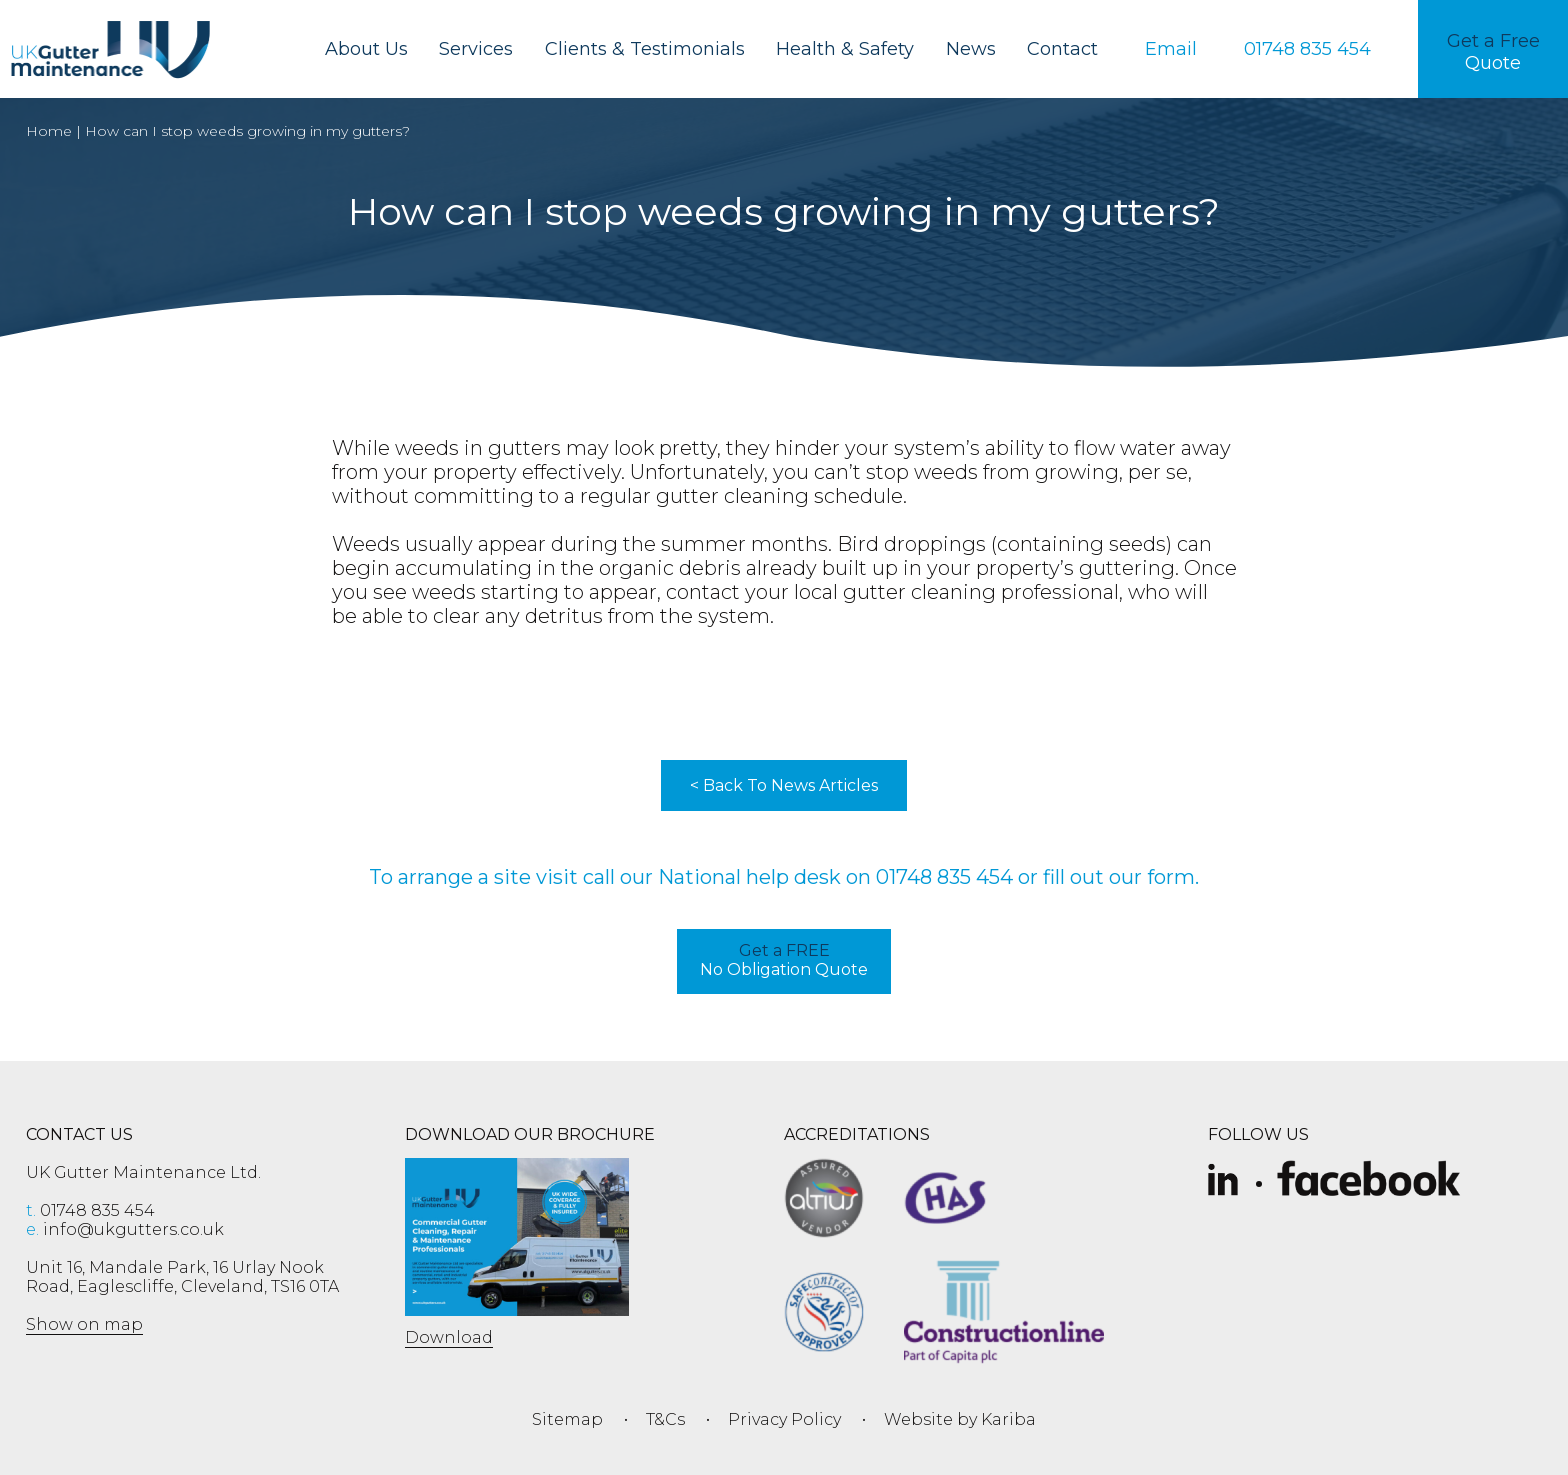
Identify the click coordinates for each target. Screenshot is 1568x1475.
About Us (366, 49)
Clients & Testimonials (645, 49)
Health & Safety (845, 49)
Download (449, 1338)
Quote (1493, 52)
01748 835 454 (944, 877)
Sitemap (567, 1419)
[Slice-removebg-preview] (1223, 1181)
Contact (1062, 49)
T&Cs (665, 1419)
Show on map (84, 1324)
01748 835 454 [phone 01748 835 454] (90, 1210)
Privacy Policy (784, 1419)
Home (49, 131)
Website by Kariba (960, 1419)
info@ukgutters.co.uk (125, 1229)
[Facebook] (1368, 1181)
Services (476, 49)
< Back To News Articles (784, 785)
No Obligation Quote (784, 960)
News (971, 49)
